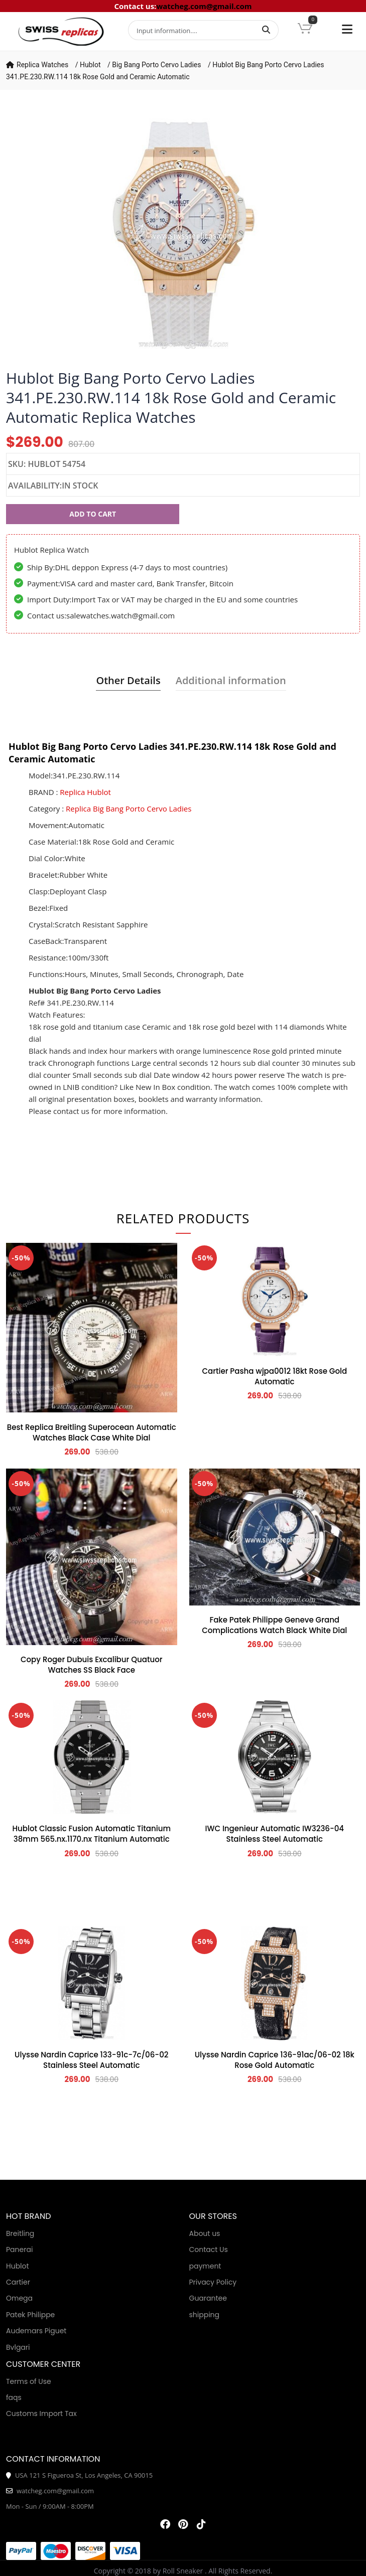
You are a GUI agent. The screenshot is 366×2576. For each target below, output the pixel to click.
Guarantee (208, 2298)
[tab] (128, 681)
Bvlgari (18, 2347)
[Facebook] (165, 2524)
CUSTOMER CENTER (43, 2364)
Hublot (90, 65)
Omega (19, 2298)
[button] (304, 29)
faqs (14, 2397)
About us (204, 2233)
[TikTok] (201, 2524)
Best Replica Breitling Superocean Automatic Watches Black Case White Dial (91, 1432)
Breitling (20, 2233)
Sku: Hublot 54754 (46, 463)
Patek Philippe (30, 2315)
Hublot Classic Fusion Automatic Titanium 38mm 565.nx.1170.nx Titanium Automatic (92, 1833)
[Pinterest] (183, 2524)
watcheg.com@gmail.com (204, 6)
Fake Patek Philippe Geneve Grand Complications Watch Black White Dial (274, 1625)
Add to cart (92, 514)
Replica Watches (42, 65)
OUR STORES (213, 2216)
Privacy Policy (213, 2282)
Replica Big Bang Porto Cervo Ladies (128, 808)
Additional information (231, 680)
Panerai (19, 2249)
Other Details (128, 680)
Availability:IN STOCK (53, 485)
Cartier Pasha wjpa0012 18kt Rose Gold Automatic (274, 1376)
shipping (204, 2315)
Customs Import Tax (41, 2413)
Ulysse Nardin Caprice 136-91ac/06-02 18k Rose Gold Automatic (274, 2059)
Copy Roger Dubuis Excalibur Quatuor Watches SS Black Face (92, 1664)
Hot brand (28, 2216)
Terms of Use (28, 2381)
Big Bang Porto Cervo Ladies (156, 65)
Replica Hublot (85, 792)
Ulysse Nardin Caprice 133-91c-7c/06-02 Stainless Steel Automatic (91, 2059)
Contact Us (208, 2249)
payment (205, 2266)
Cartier (18, 2282)
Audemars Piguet (36, 2331)
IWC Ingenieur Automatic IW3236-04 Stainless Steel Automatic (274, 1833)
